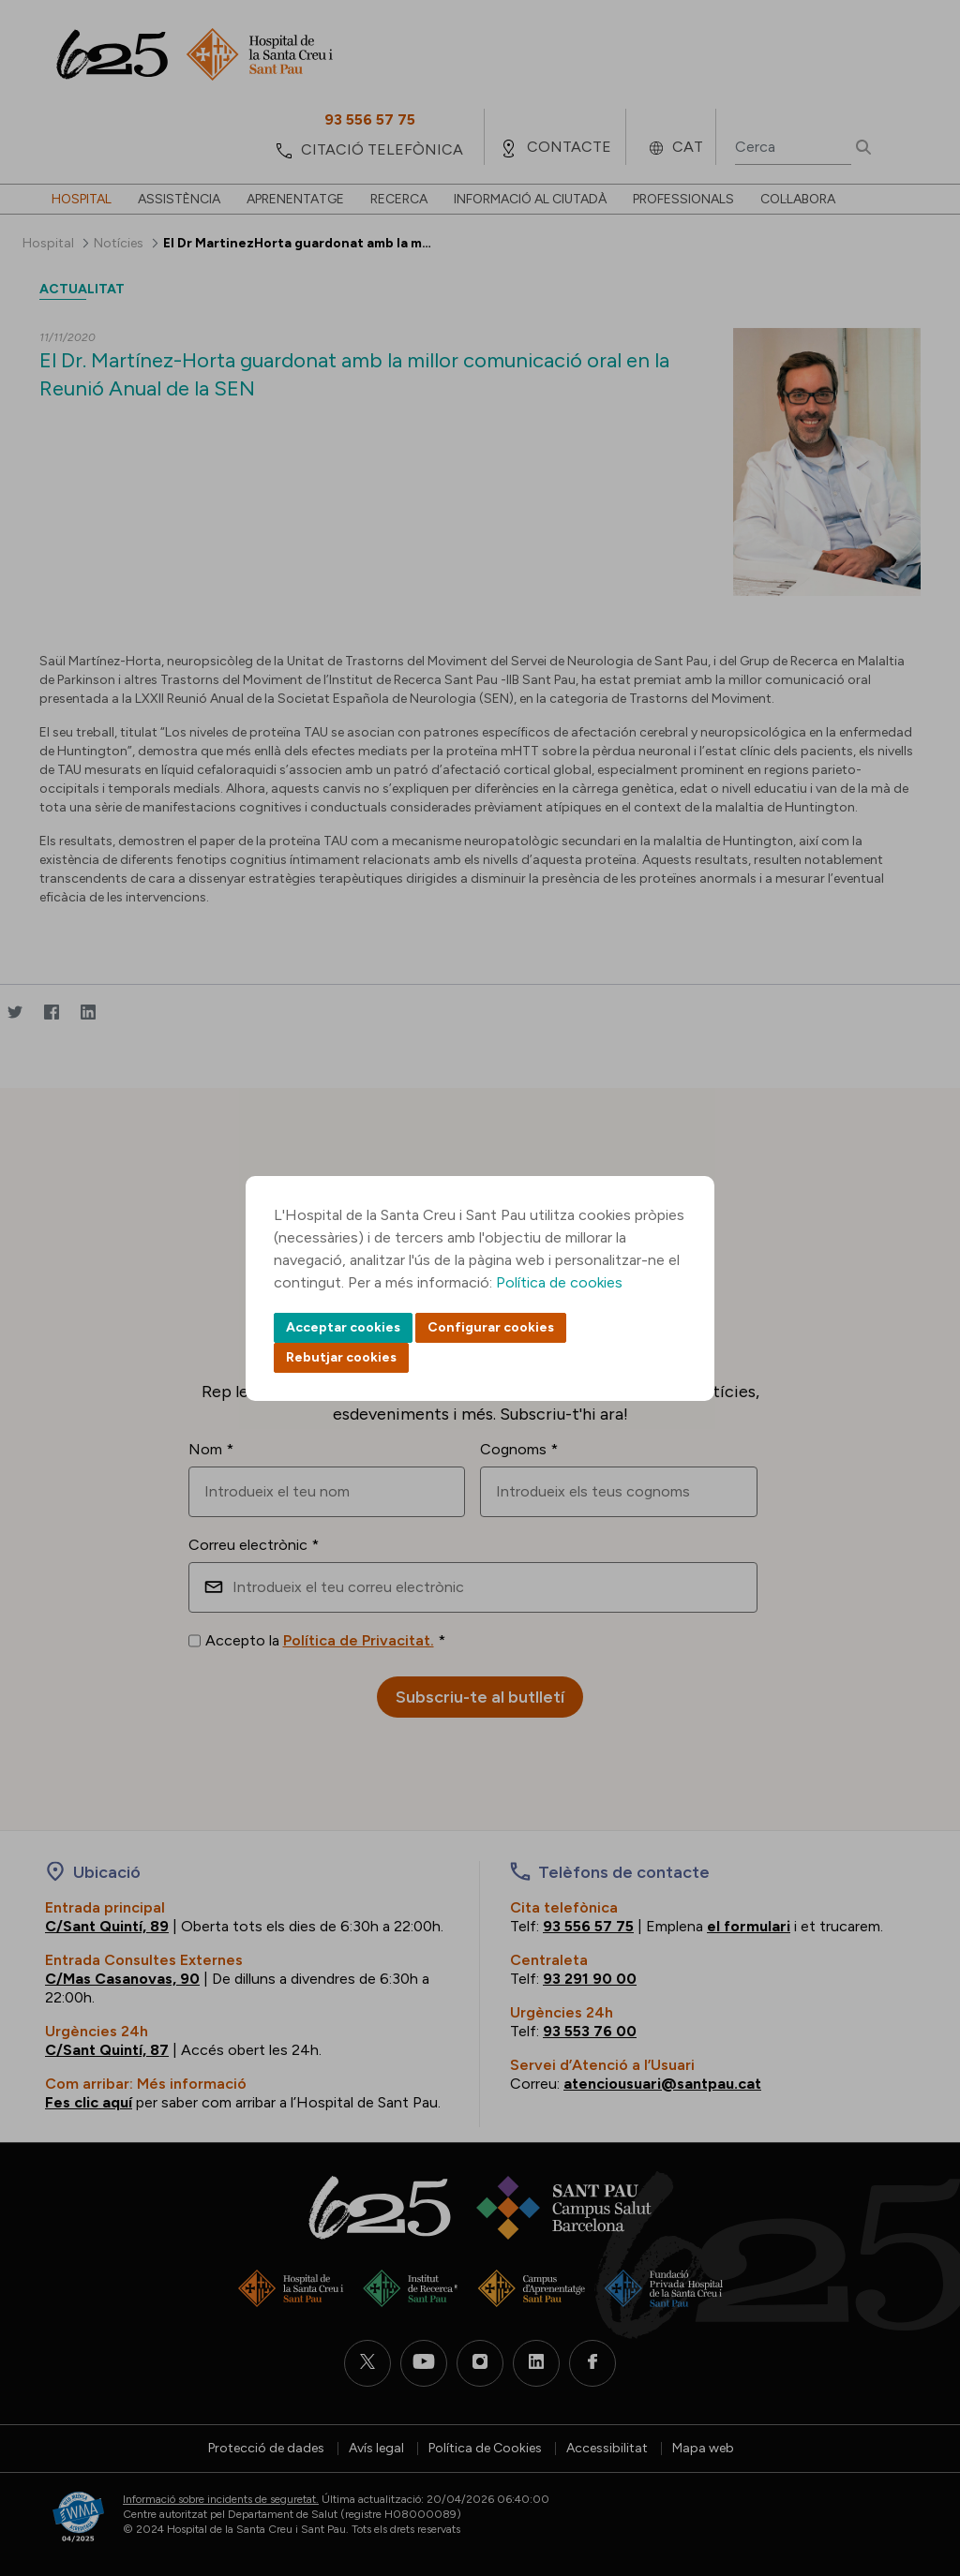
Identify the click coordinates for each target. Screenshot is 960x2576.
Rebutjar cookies (341, 1357)
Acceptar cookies (343, 1327)
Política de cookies (559, 1282)
